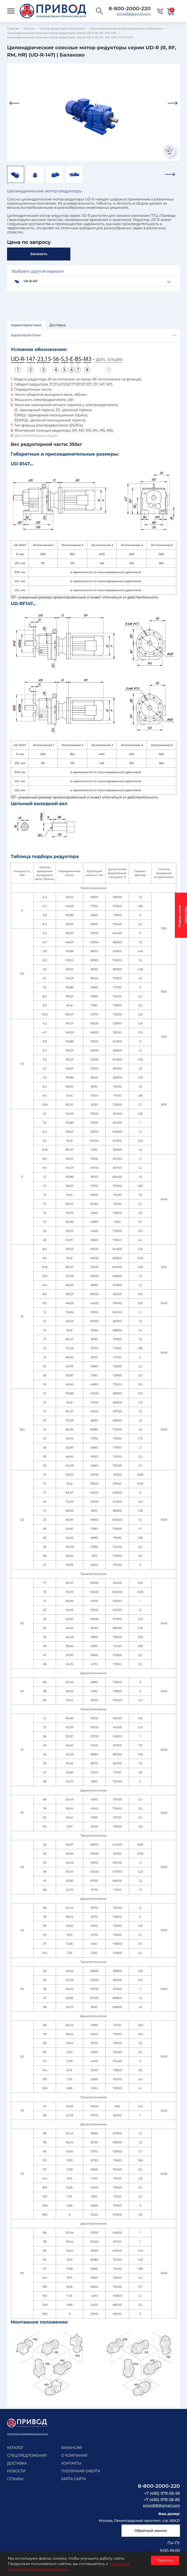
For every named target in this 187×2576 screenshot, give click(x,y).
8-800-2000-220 (159, 2486)
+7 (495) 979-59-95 (162, 2493)
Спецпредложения (27, 2455)
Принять (165, 2560)
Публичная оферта (80, 2471)
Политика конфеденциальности (27, 2433)
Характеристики (26, 325)
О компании (74, 2455)
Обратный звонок (150, 2530)
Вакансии (71, 2448)
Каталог (15, 2448)
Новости (16, 2471)
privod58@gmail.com (133, 14)
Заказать (38, 253)
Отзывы (15, 2479)
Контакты (71, 2463)
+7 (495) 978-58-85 (162, 2499)
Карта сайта (73, 2479)
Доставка (57, 325)
